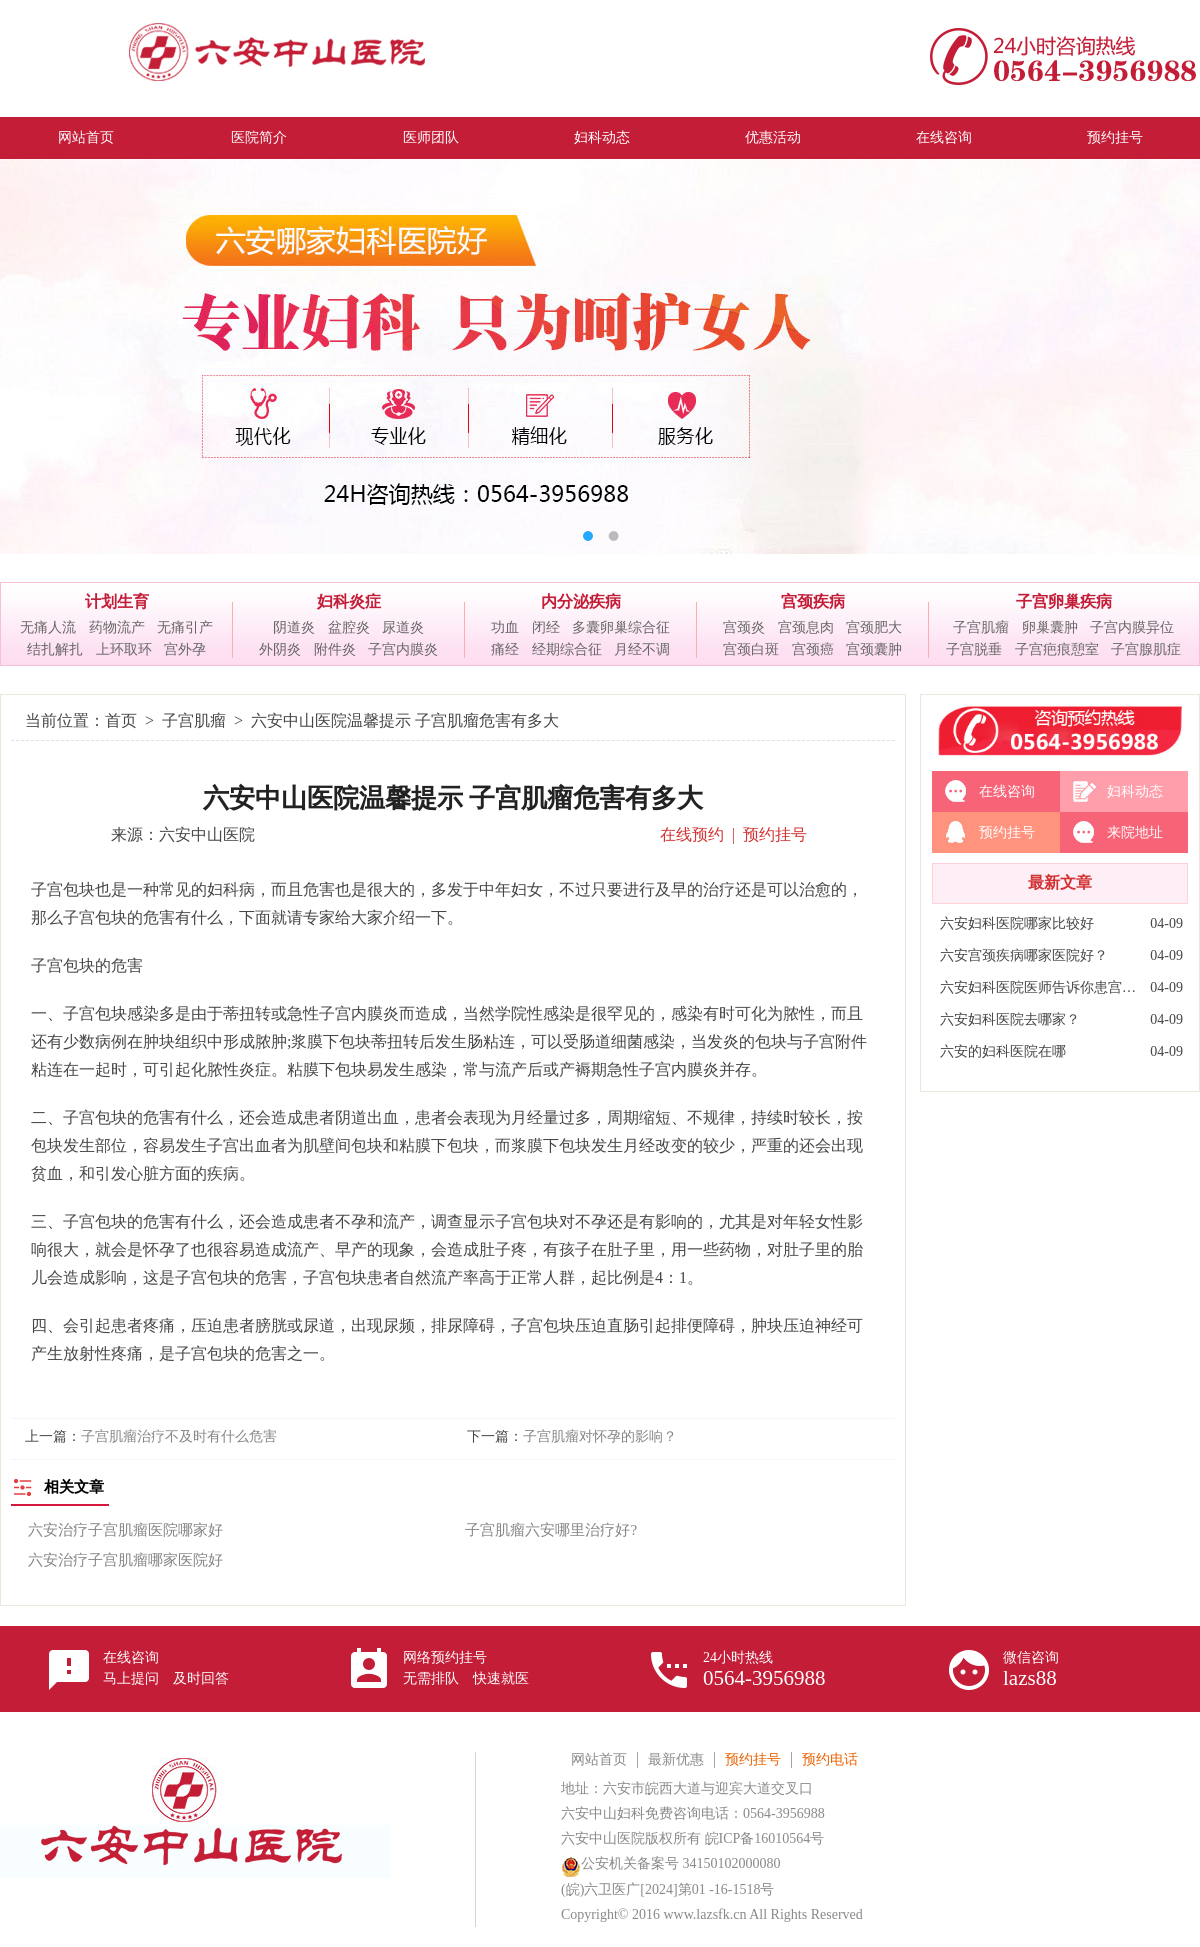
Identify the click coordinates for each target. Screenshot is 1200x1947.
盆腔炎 (349, 627)
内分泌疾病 (581, 601)
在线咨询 (944, 137)
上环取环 (124, 649)
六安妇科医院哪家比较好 (1017, 923)
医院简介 (259, 137)
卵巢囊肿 (1050, 627)
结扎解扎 (55, 649)
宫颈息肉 (806, 627)
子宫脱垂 (974, 649)
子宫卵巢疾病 (1064, 601)
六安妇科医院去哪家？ (1010, 1019)
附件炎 (335, 649)
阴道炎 (294, 627)
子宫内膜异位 (1132, 627)
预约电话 (830, 1759)
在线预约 (692, 834)
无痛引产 (185, 627)
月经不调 (642, 649)
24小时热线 (764, 1670)
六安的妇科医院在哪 (1003, 1051)
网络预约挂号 (466, 1668)
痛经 (505, 649)
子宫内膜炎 (403, 649)
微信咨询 (1031, 1670)
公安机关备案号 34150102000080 (671, 1863)
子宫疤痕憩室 (1057, 649)
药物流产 (117, 627)
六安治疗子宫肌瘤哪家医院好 (125, 1560)
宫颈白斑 (751, 649)
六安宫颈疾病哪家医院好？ (1024, 955)
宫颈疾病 (813, 601)
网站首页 (86, 137)
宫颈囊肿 (874, 649)
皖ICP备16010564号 (765, 1838)
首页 (121, 720)
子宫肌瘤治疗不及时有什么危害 (179, 1436)
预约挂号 (1115, 137)
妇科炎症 (349, 601)
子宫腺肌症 (1146, 649)
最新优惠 (676, 1759)
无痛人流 (48, 627)
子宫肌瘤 (981, 627)
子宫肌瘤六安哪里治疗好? (551, 1530)
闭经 (546, 627)
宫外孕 (185, 649)
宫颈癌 (813, 649)
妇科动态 (602, 137)
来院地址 (1135, 832)
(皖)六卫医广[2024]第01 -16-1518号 (667, 1889)
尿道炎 (403, 627)
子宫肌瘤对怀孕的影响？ (600, 1436)
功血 (505, 627)
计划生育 (117, 601)
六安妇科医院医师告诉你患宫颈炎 (1040, 987)
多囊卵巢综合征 (621, 627)
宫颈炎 (744, 627)
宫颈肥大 (874, 627)
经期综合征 (567, 649)
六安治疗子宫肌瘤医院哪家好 (125, 1530)
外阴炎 (280, 649)
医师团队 (431, 137)
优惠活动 (773, 137)
